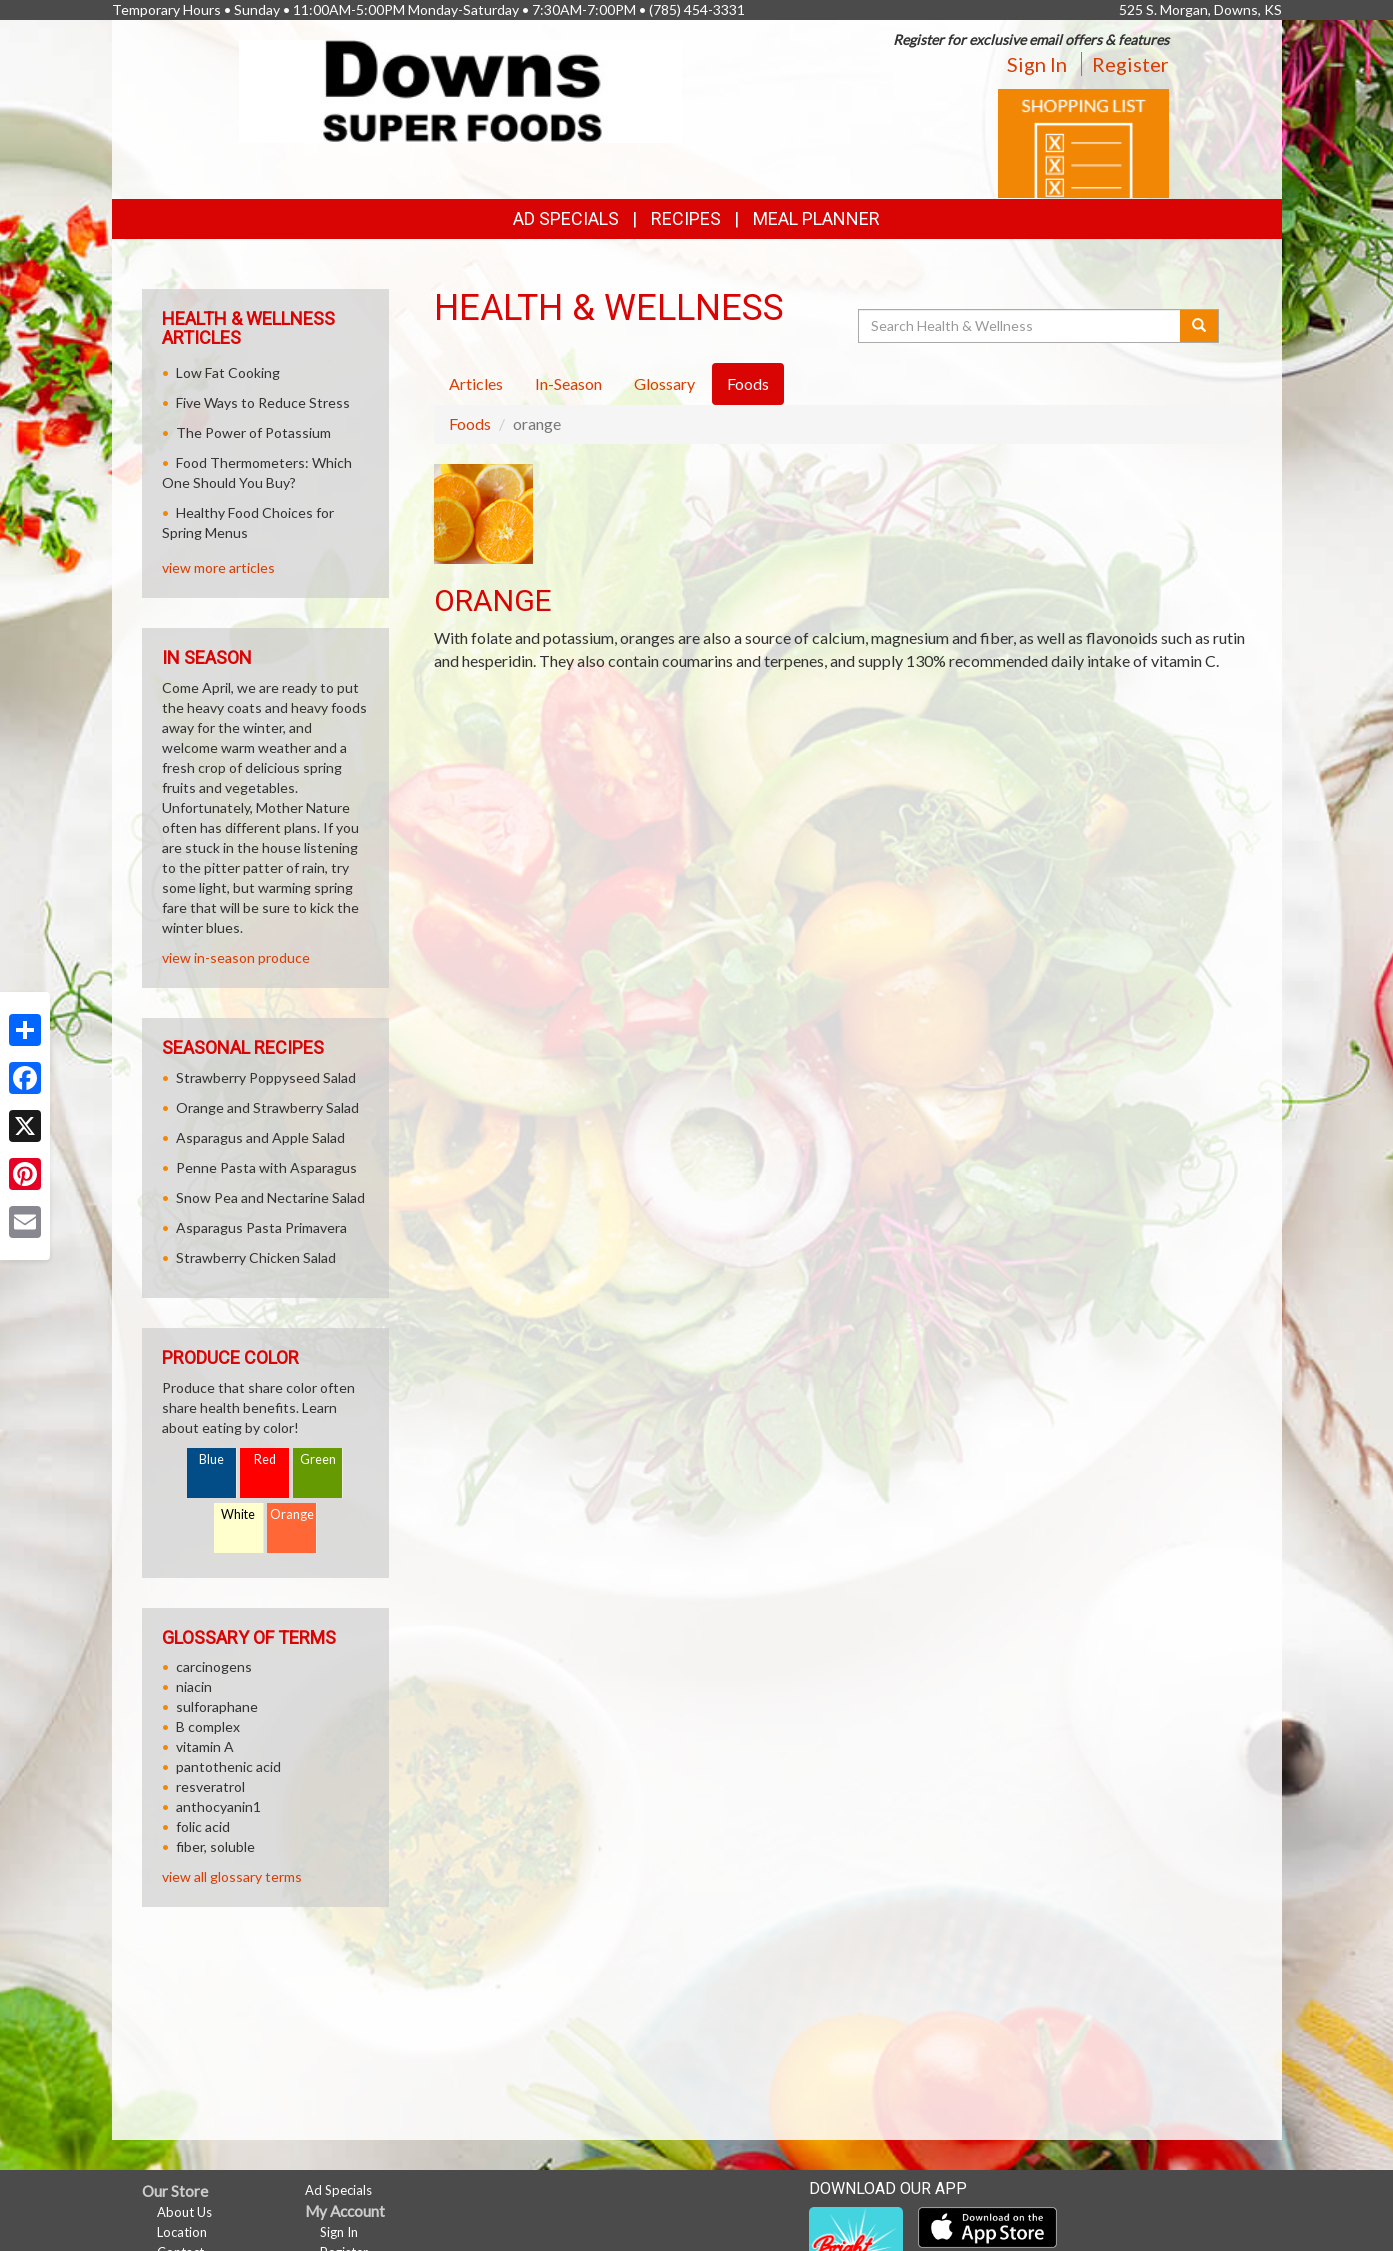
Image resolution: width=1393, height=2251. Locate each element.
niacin (194, 1686)
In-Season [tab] (568, 383)
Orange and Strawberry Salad (267, 1107)
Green (318, 1459)
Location (182, 2232)
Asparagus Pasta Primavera (261, 1227)
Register (1130, 64)
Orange (292, 1514)
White (238, 1514)
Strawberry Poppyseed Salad (266, 1077)
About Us (184, 2212)
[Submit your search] (1199, 326)
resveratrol (210, 1786)
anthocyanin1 (218, 1806)
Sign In (1037, 64)
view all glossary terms (232, 1876)
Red (265, 1459)
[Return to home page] (460, 89)
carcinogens (214, 1666)
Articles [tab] (476, 383)
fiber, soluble (215, 1846)
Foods (470, 423)
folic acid (203, 1826)
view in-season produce (236, 957)
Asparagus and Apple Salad (260, 1137)
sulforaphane (217, 1706)
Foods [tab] (748, 383)
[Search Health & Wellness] (1021, 326)
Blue (211, 1459)
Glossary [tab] (664, 383)
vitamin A (205, 1746)
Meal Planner (816, 218)
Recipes (686, 218)
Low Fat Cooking (228, 372)
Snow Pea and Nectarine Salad (270, 1197)
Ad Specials (566, 218)
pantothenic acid (228, 1766)
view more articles (218, 567)
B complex (208, 1726)
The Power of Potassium (253, 432)
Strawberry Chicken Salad (256, 1257)
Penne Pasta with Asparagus (266, 1167)
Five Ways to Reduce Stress (263, 402)
